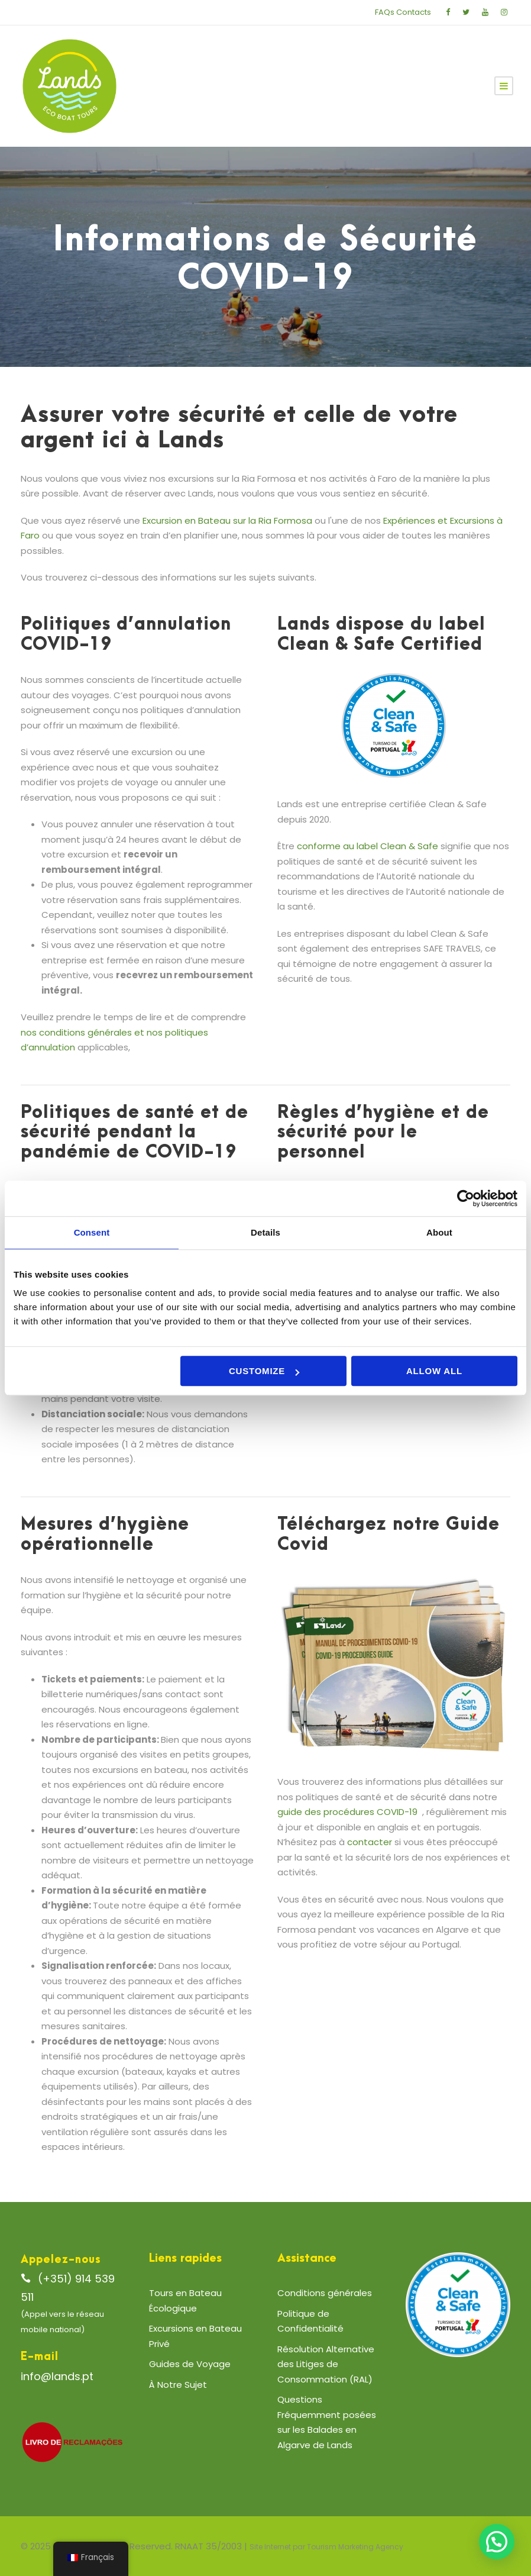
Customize (264, 1371)
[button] (496, 2541)
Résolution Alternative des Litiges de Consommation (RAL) (325, 2364)
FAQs (384, 12)
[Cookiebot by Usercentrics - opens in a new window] (465, 1198)
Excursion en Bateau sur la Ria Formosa (227, 520)
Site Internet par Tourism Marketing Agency (326, 2547)
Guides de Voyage (190, 2364)
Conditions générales (324, 2293)
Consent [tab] (92, 1232)
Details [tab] (265, 1232)
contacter (369, 1842)
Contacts (413, 12)
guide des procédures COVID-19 (347, 1812)
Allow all (434, 1371)
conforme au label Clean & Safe (367, 846)
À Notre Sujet (178, 2384)
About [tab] (439, 1232)
